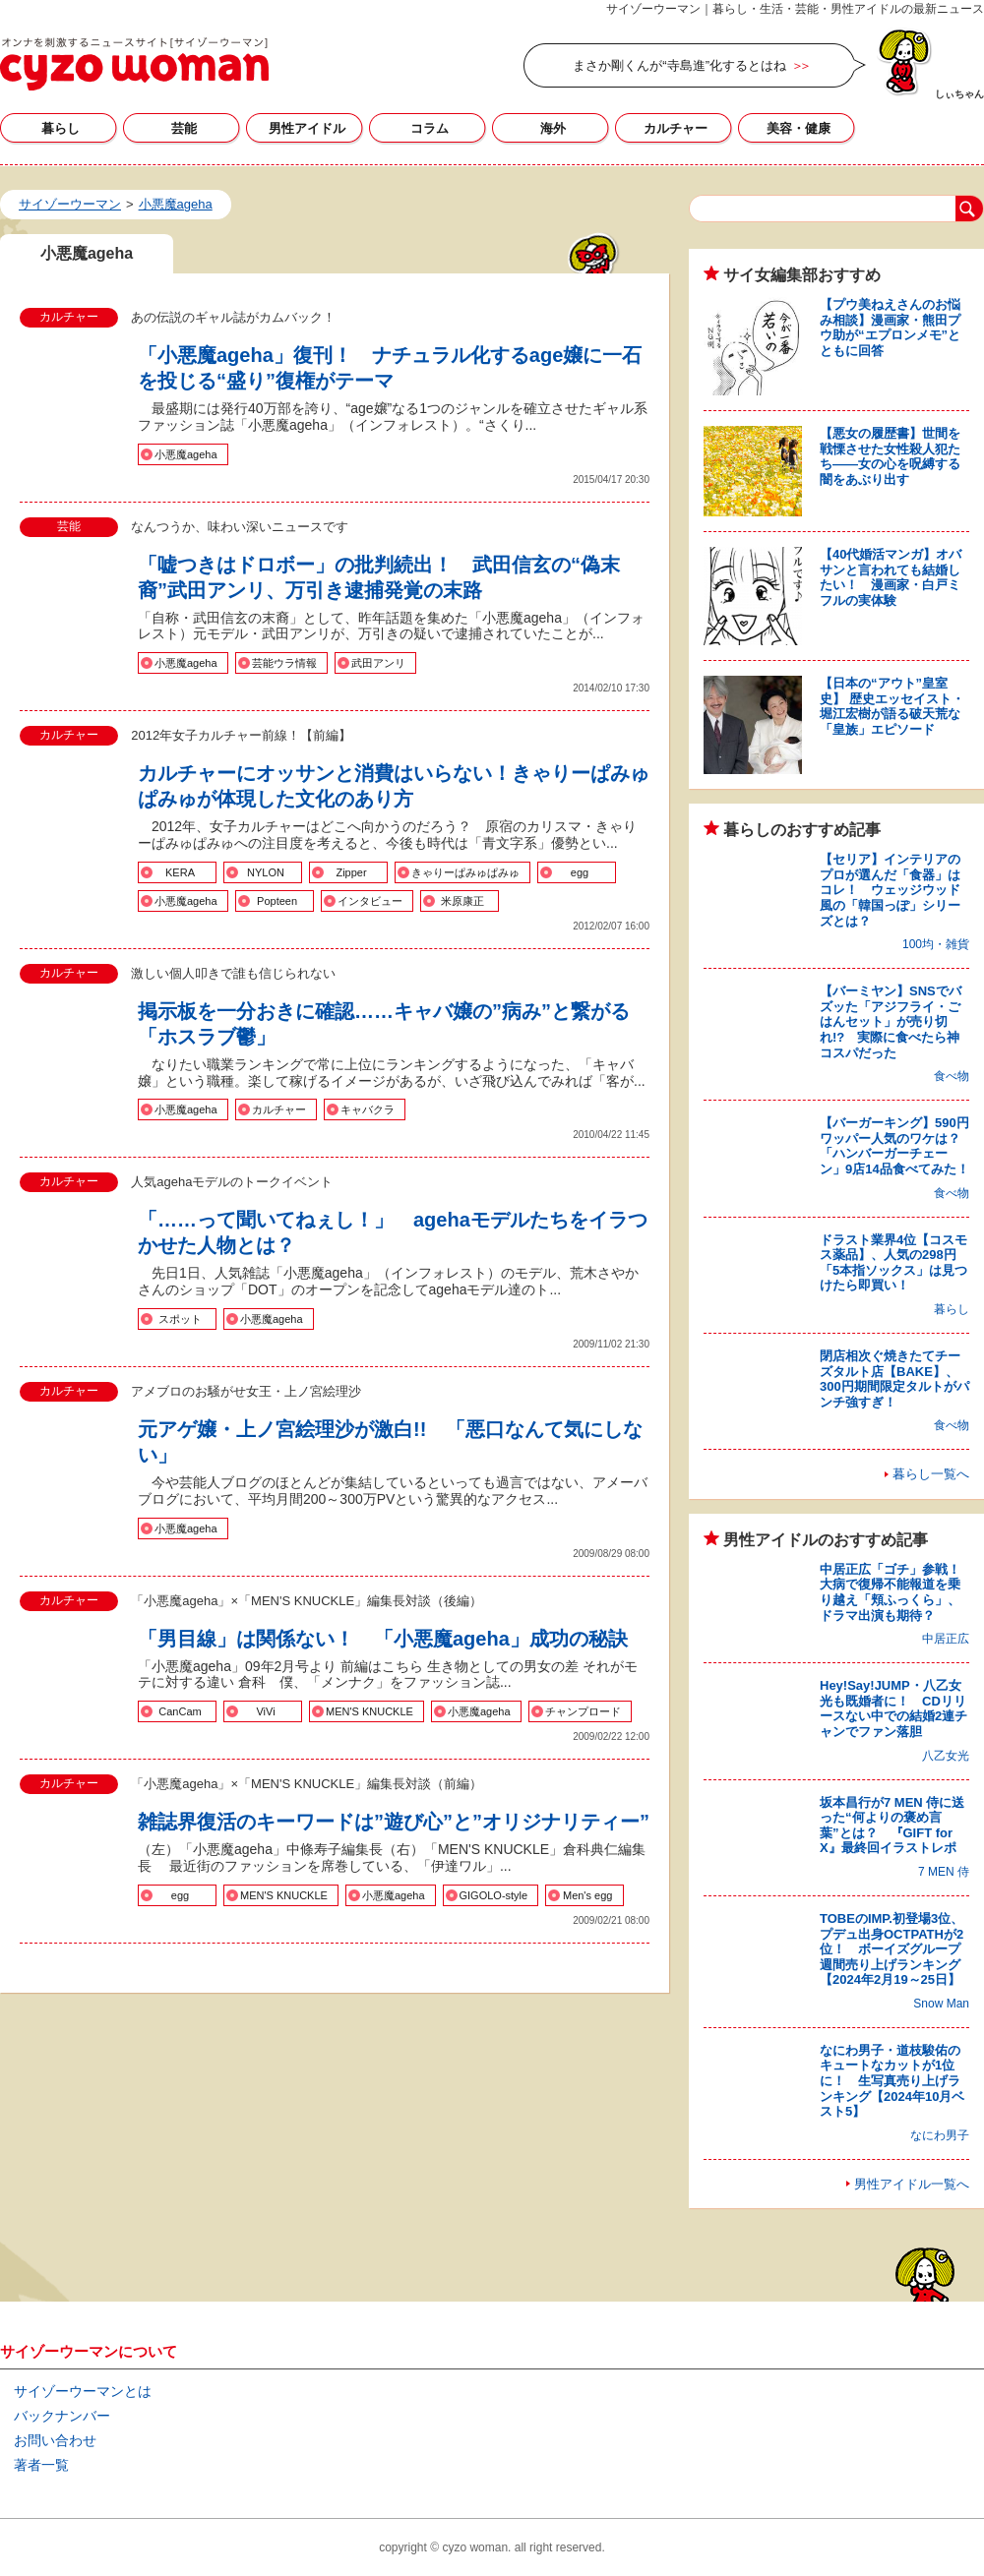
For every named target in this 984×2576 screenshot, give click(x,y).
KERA (180, 872)
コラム (429, 128)
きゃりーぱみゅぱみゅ (465, 872)
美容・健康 (798, 128)
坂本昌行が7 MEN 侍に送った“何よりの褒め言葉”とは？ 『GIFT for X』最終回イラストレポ (892, 1825)
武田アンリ (378, 663)
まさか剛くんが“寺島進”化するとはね (679, 65)
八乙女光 (945, 1756)
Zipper (351, 872)
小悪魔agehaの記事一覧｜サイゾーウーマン (134, 63)
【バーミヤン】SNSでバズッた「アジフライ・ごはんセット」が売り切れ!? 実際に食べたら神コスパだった (890, 1021)
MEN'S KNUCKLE (369, 1711)
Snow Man (941, 2003)
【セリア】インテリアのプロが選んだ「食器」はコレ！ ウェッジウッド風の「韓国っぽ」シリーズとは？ (890, 890)
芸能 (184, 128)
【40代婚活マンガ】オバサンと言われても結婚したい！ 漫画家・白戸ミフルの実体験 (890, 577)
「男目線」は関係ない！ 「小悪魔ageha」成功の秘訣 (383, 1638)
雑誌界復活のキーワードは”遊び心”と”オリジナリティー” (393, 1821)
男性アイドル (307, 128)
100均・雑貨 (935, 944)
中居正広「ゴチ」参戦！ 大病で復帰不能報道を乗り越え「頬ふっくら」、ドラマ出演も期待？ (896, 1592)
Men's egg (587, 1895)
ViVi (265, 1711)
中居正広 (945, 1639)
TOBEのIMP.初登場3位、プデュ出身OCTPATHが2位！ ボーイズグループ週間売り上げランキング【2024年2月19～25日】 (891, 1949)
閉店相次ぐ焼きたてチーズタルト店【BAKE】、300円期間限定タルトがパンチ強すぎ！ (894, 1378)
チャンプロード (583, 1711)
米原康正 (462, 901)
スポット (180, 1319)
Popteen (277, 901)
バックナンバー (62, 2416)
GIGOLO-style (494, 1895)
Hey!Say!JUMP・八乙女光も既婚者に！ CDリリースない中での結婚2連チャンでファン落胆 (893, 1708)
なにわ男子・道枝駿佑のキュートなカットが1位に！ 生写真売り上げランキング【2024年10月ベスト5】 (892, 2081)
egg (579, 872)
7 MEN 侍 (943, 1872)
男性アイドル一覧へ (911, 2184)
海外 (553, 128)
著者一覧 (41, 2465)
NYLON (265, 872)
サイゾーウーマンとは (83, 2391)
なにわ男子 (939, 2135)
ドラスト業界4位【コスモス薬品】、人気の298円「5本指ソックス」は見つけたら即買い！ (893, 1262)
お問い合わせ (55, 2440)
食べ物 (951, 1076)
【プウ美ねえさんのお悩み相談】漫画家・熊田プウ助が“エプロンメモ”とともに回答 (890, 327)
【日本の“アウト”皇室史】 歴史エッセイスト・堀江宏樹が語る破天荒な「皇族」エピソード (892, 706)
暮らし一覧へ (930, 1474)
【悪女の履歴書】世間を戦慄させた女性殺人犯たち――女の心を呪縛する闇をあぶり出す (890, 456)
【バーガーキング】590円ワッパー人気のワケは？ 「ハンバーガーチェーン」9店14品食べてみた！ (896, 1145)
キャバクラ (367, 1109)
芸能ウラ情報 (284, 663)
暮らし (60, 128)
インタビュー (370, 901)
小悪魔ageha (185, 454)
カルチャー (675, 128)
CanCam (179, 1711)
